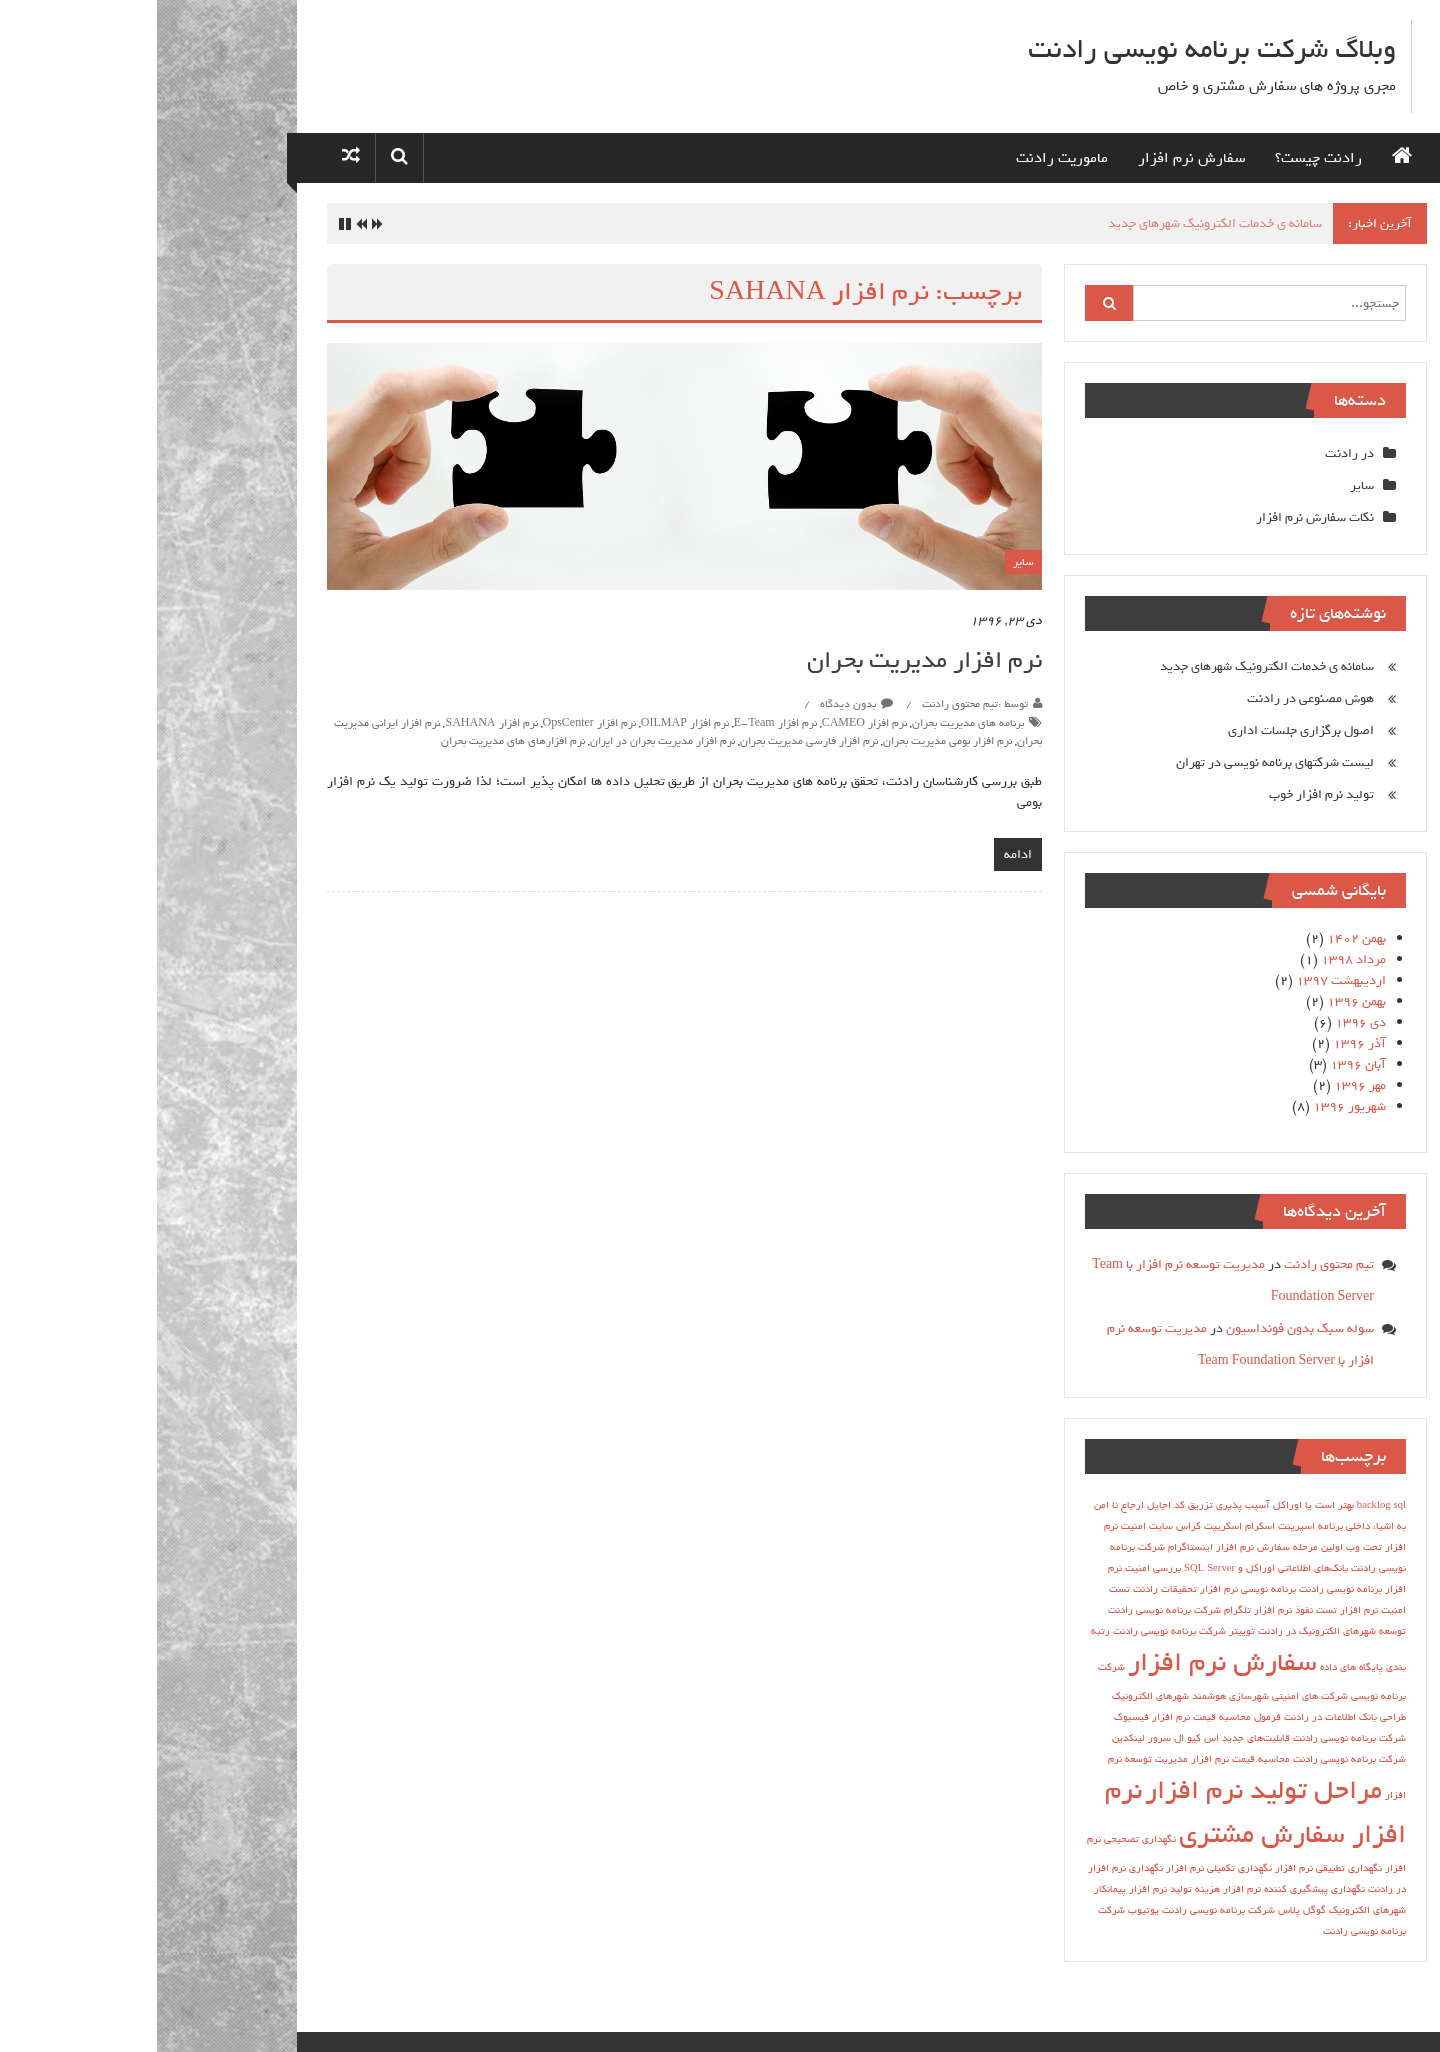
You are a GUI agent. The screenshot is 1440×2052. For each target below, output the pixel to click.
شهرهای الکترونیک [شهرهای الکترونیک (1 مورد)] (993, 1696)
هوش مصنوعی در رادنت (1153, 698)
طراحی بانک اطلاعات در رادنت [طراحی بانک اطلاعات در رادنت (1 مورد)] (1188, 1717)
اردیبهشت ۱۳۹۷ (1184, 980)
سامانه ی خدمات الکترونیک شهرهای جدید (1058, 223)
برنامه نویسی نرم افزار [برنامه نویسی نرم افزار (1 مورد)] (1091, 1589)
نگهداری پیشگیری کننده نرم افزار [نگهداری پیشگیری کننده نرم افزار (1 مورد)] (1137, 1889)
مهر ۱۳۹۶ (1203, 1085)
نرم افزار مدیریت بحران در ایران (505, 741)
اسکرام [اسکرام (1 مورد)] (1103, 1526)
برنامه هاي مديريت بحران (811, 723)
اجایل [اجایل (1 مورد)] (1002, 1505)
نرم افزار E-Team (618, 723)
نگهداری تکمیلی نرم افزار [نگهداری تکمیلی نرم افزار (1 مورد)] (1062, 1868)
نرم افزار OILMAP (528, 723)
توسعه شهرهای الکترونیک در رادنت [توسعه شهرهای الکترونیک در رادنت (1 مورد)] (1175, 1631)
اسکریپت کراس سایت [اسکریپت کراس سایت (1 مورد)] (1038, 1526)
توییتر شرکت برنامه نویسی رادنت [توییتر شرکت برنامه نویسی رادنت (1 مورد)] (1027, 1631)
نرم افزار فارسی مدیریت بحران (652, 741)
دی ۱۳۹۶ (1203, 1022)
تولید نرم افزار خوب (1164, 794)
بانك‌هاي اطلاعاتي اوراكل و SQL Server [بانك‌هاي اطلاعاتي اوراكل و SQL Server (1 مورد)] (1109, 1568)
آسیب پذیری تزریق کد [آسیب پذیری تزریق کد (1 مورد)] (1065, 1505)
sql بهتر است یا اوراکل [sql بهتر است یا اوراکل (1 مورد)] (1182, 1505)
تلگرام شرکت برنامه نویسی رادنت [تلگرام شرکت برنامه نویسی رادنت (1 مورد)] (1022, 1610)
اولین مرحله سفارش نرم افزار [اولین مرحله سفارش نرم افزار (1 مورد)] (1122, 1547)
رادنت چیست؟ (1161, 158)
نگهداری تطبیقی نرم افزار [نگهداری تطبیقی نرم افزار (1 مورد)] (1171, 1868)
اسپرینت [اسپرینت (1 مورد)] (1139, 1526)
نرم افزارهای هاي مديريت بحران (356, 741)
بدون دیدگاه (699, 704)
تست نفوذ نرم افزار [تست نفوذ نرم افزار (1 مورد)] (1138, 1610)
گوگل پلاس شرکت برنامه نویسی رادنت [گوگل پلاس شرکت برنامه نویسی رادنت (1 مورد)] (1087, 1910)
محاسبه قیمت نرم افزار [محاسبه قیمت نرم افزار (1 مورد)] (1083, 1759)
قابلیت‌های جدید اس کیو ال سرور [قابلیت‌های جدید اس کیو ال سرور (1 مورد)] (1062, 1738)
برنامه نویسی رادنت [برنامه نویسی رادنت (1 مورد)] (1183, 1589)
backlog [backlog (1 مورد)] (1217, 1505)
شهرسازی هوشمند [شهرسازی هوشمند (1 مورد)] (1073, 1696)
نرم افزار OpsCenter (432, 723)
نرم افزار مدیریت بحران (767, 660)
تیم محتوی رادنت (1172, 1264)
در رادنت (1192, 453)
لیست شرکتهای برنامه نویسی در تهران (1118, 762)
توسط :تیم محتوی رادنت (818, 704)
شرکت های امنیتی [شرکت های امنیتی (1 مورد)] (1153, 1696)
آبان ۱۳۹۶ (1201, 1064)
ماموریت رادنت (905, 158)
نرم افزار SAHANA (334, 723)
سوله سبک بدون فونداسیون (1143, 1328)
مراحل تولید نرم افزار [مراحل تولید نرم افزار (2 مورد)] (1106, 1790)
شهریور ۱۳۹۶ (1192, 1106)
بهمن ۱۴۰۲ (1199, 938)
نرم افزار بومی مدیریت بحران (790, 741)
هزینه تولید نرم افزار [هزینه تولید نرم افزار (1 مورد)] (1017, 1889)
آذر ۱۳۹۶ (1202, 1043)
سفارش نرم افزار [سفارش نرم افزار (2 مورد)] (1065, 1662)
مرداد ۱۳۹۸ (1196, 959)
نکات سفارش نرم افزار (1158, 517)
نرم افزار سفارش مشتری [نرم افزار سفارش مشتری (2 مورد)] (1098, 1812)
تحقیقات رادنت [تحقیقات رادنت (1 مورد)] (1008, 1589)
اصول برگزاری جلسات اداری (1144, 730)
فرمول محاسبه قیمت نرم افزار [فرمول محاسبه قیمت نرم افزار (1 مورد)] (1059, 1717)
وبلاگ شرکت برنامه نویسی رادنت (1055, 49)
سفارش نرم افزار (1034, 158)
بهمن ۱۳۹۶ (1199, 1001)
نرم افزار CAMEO (707, 723)
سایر (866, 562)
